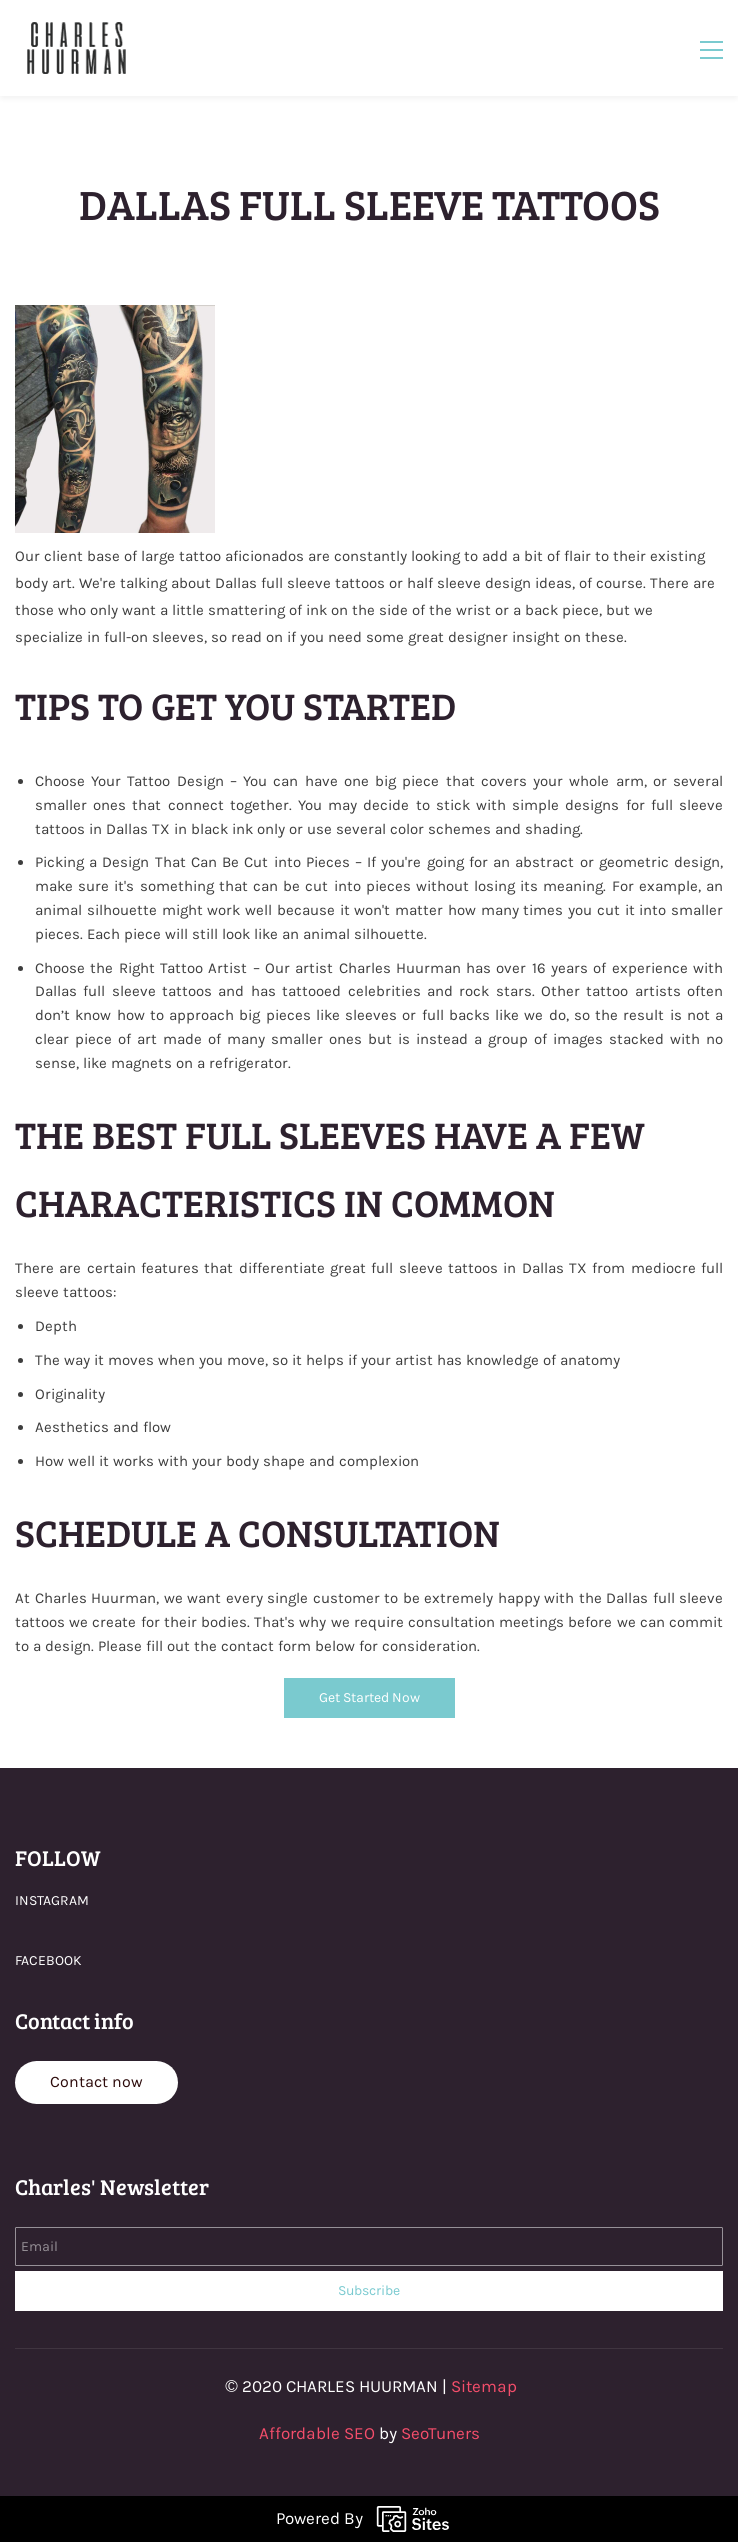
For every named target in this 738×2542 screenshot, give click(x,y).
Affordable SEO (317, 2433)
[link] (115, 316)
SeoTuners (440, 2433)
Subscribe (369, 2290)
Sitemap (484, 2386)
